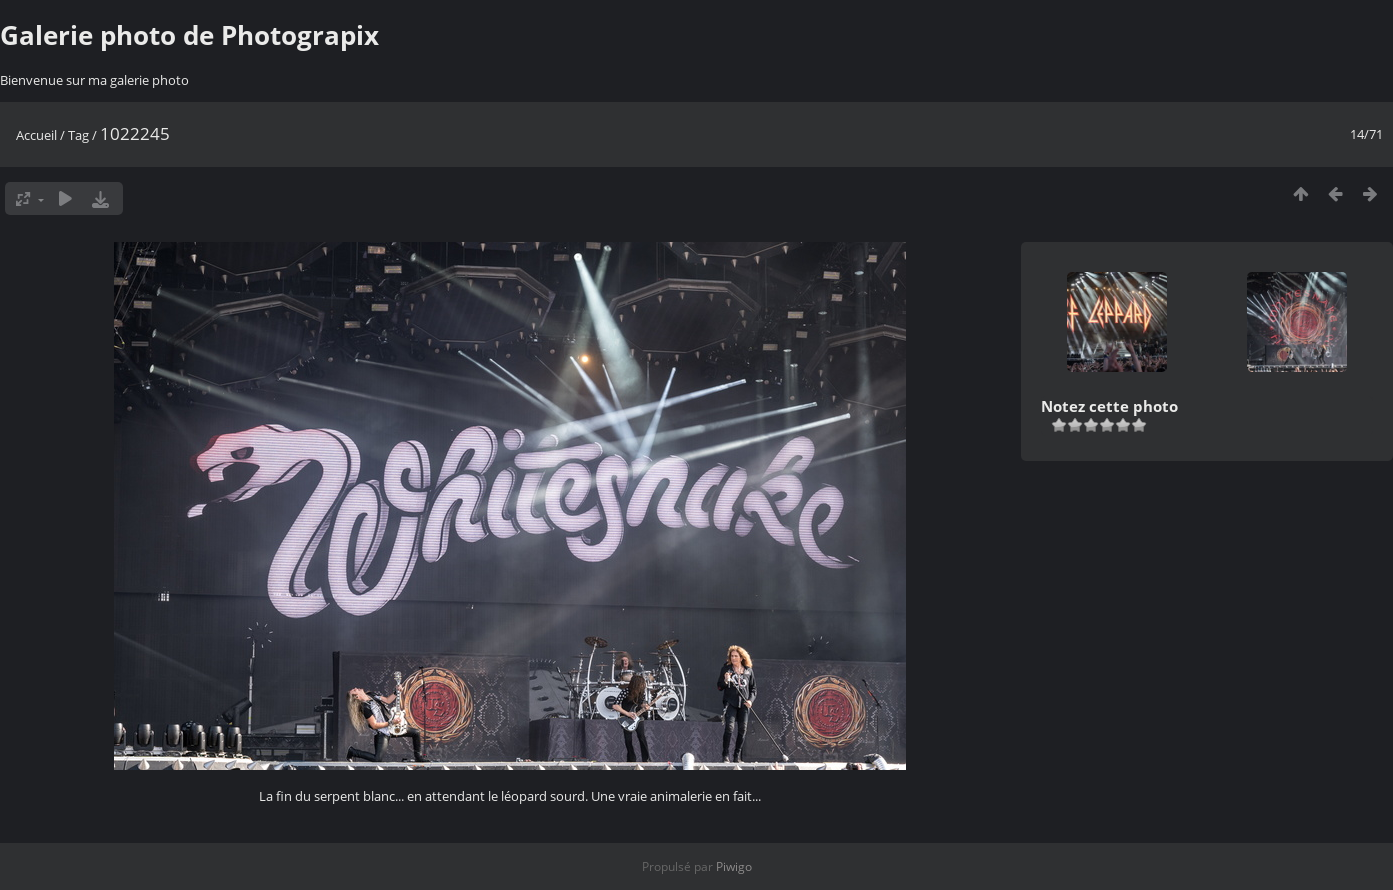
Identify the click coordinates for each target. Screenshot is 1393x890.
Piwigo (734, 866)
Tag (78, 135)
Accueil (36, 135)
